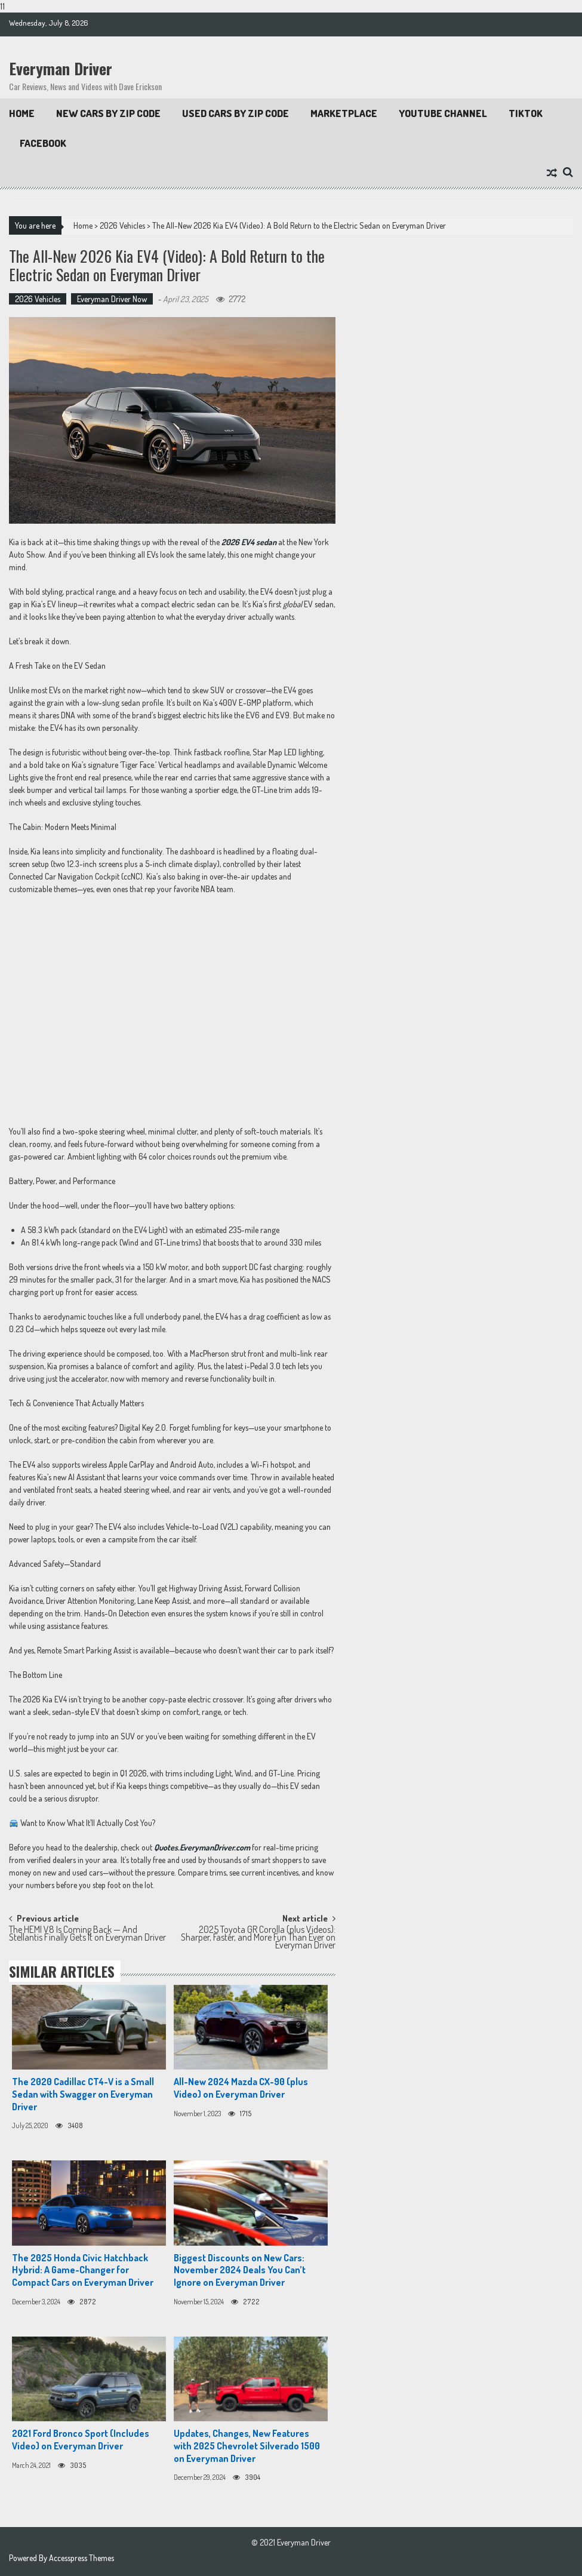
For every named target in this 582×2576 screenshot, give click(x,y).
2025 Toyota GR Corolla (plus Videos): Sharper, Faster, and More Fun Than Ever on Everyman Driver (258, 1935)
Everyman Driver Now (112, 299)
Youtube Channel (443, 113)
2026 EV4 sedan (248, 542)
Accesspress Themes (81, 2558)
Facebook (43, 143)
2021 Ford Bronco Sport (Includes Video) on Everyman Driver (80, 2439)
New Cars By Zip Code (108, 113)
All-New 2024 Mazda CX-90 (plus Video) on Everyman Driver (241, 2088)
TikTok (526, 113)
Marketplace (343, 113)
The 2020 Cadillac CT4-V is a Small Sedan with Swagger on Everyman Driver (83, 2094)
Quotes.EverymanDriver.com (202, 1847)
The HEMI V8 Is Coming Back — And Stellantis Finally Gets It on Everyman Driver (87, 1934)
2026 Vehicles (122, 225)
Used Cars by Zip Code (235, 113)
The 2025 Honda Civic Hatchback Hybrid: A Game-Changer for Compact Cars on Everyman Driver (82, 2270)
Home (22, 113)
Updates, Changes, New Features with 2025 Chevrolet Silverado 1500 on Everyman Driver (247, 2445)
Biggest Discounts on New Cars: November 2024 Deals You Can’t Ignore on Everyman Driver (240, 2270)
